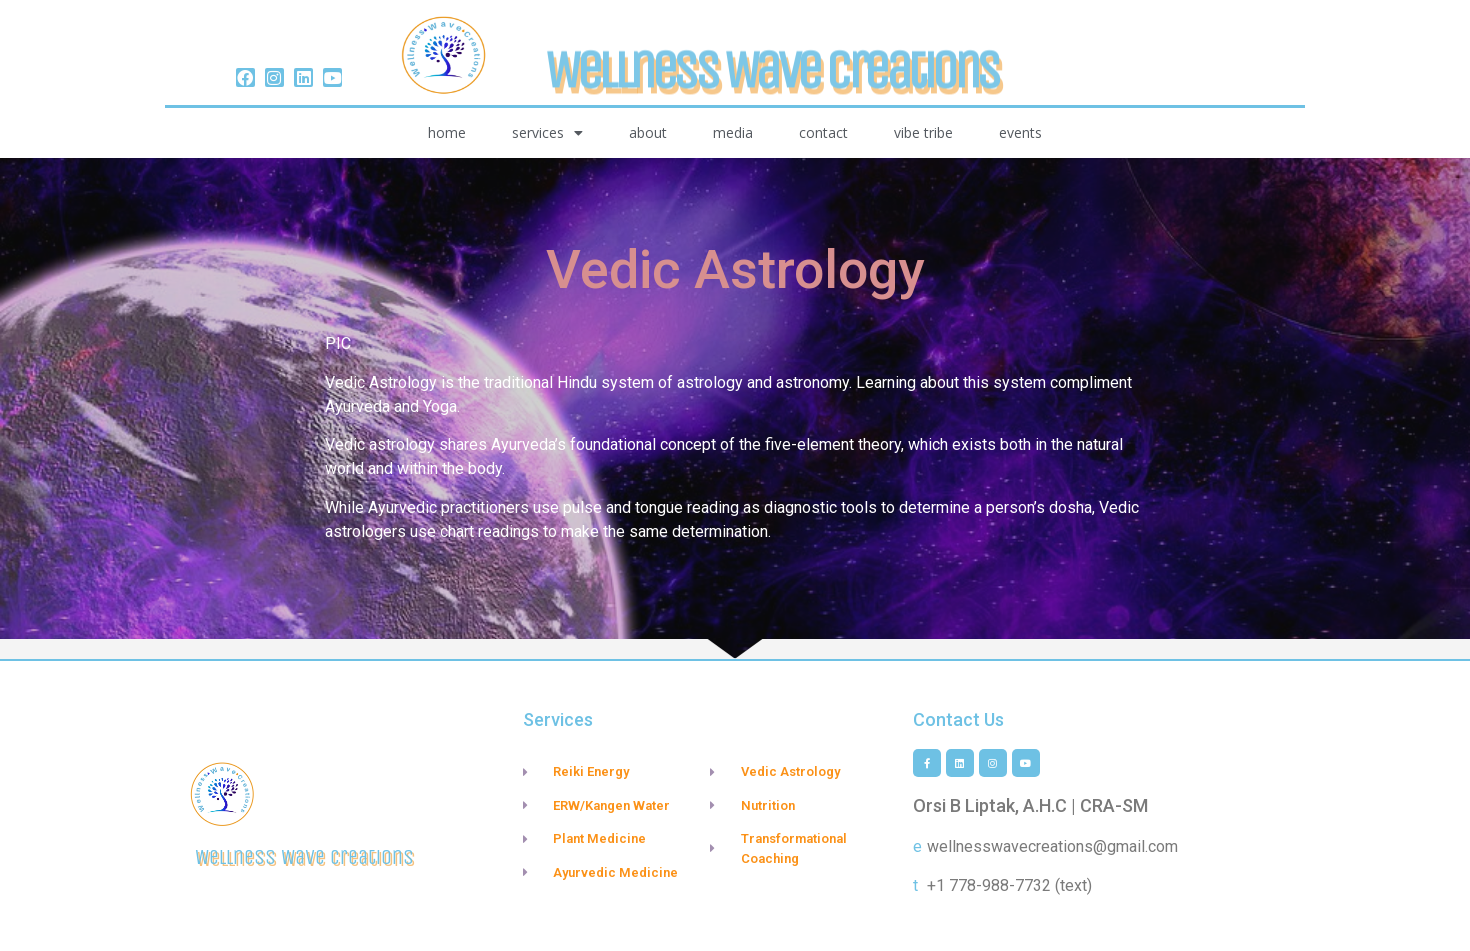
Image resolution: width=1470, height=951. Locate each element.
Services (547, 133)
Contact (823, 132)
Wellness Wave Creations (771, 97)
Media (733, 132)
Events (1020, 132)
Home (447, 132)
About (648, 132)
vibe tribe (923, 132)
